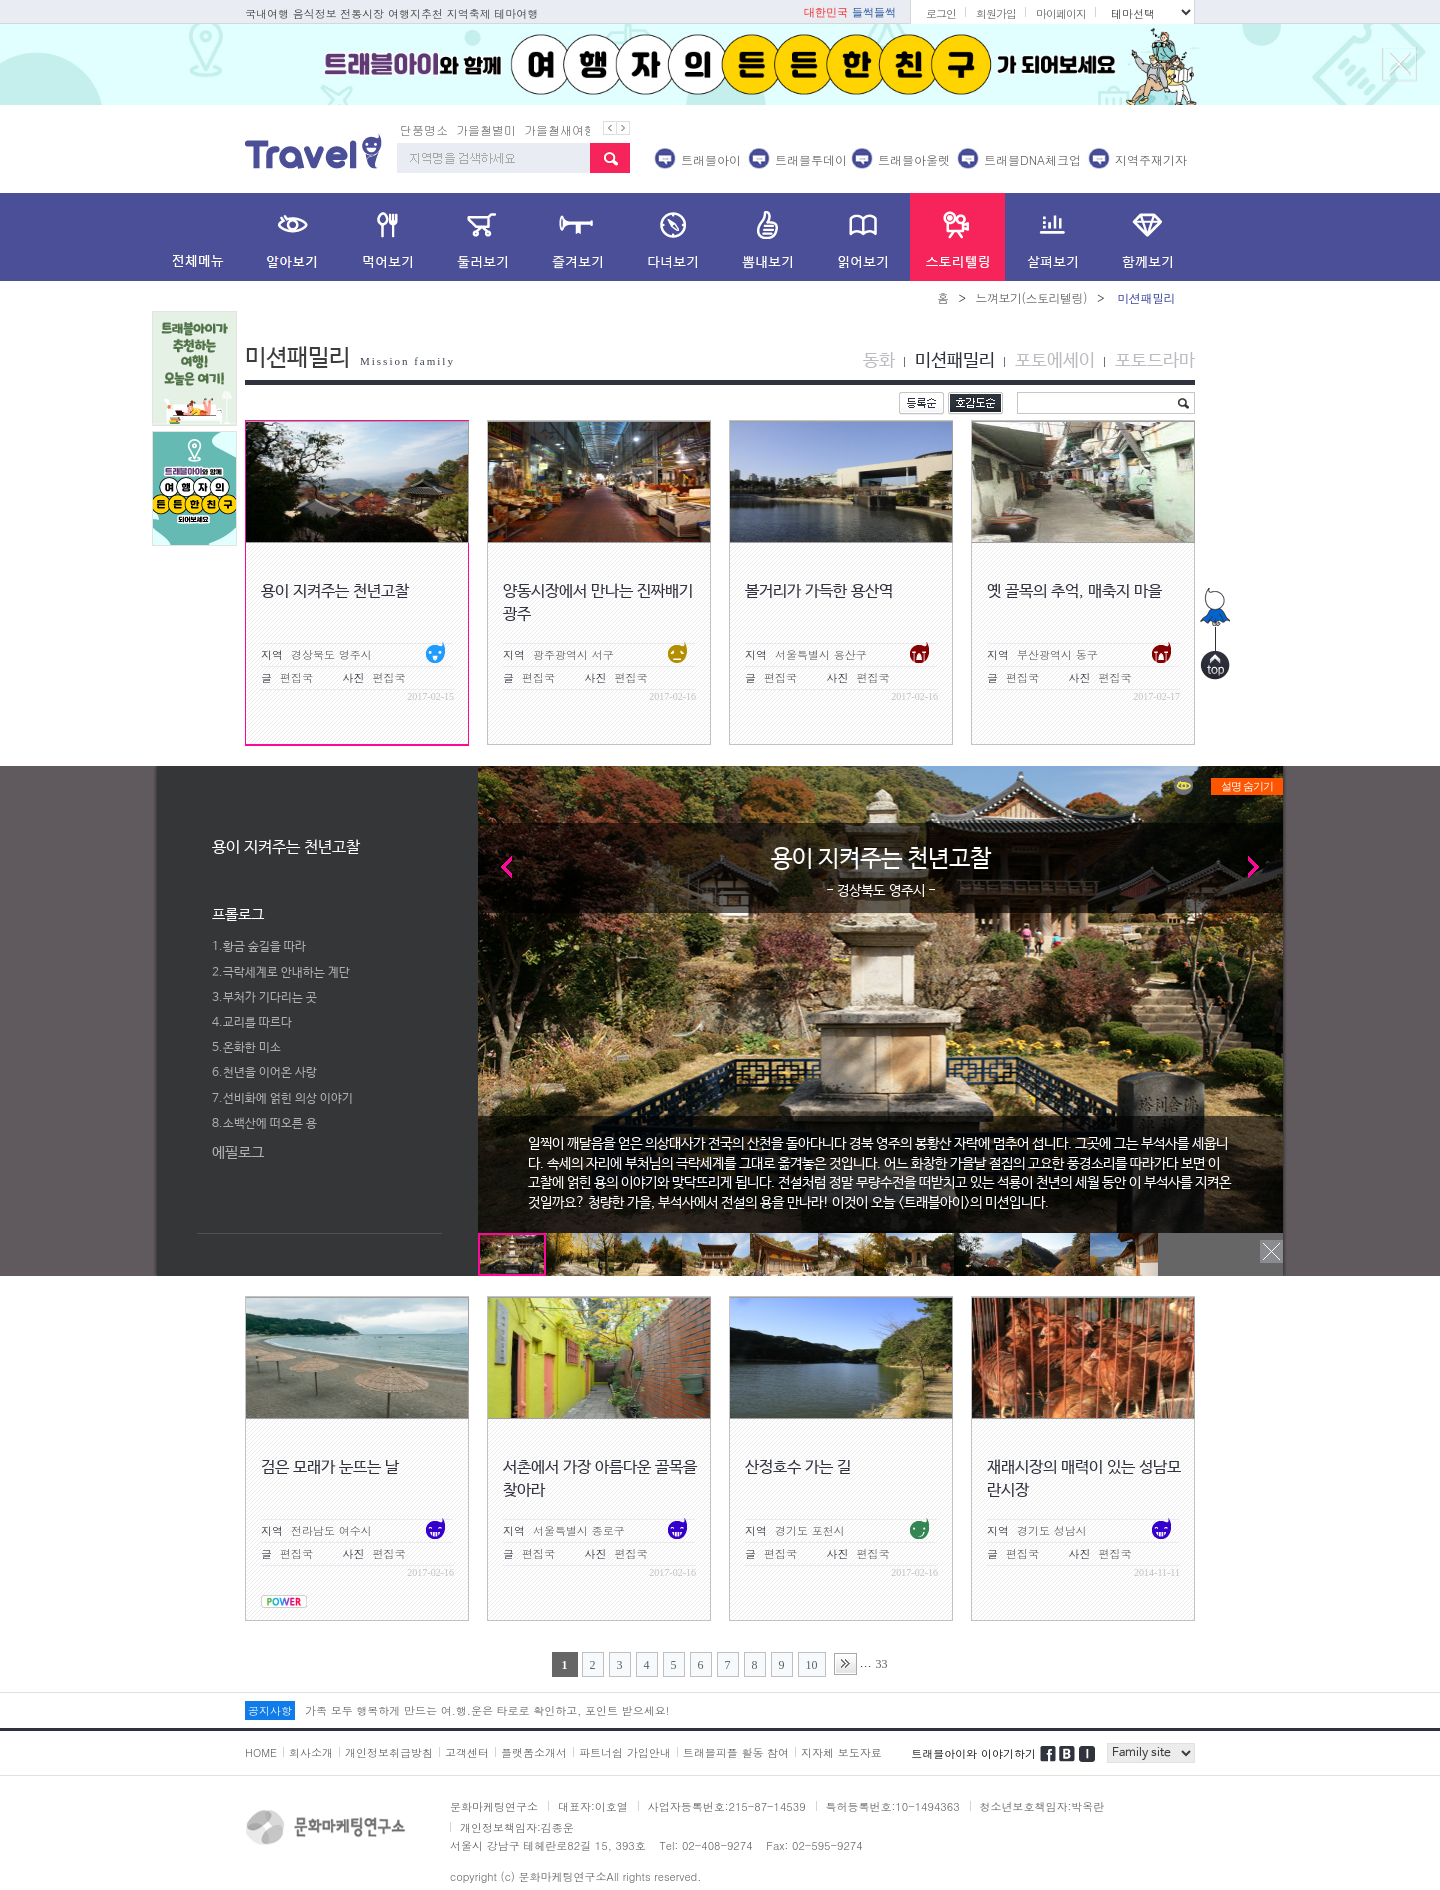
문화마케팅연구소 (494, 1806)
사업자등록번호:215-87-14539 (727, 1806)
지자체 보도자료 (841, 1752)
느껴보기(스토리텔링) (1031, 297)
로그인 (941, 13)
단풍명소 (424, 129)
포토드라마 (1155, 361)
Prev (498, 866)
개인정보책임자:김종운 (517, 1827)
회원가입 (996, 13)
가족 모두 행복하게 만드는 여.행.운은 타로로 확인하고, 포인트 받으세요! (487, 1710)
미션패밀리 (955, 361)
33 (882, 1664)
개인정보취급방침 (389, 1752)
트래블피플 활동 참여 (736, 1752)
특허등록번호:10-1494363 (893, 1806)
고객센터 (467, 1752)
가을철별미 (486, 129)
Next (1262, 866)
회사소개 (311, 1752)
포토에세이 (1055, 361)
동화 (879, 361)
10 (812, 1665)
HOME (261, 1752)
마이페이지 (1061, 13)
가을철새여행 (560, 129)
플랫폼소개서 (534, 1752)
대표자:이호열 (593, 1806)
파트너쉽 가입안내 (625, 1752)
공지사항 (270, 1710)
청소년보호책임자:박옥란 (1042, 1806)
